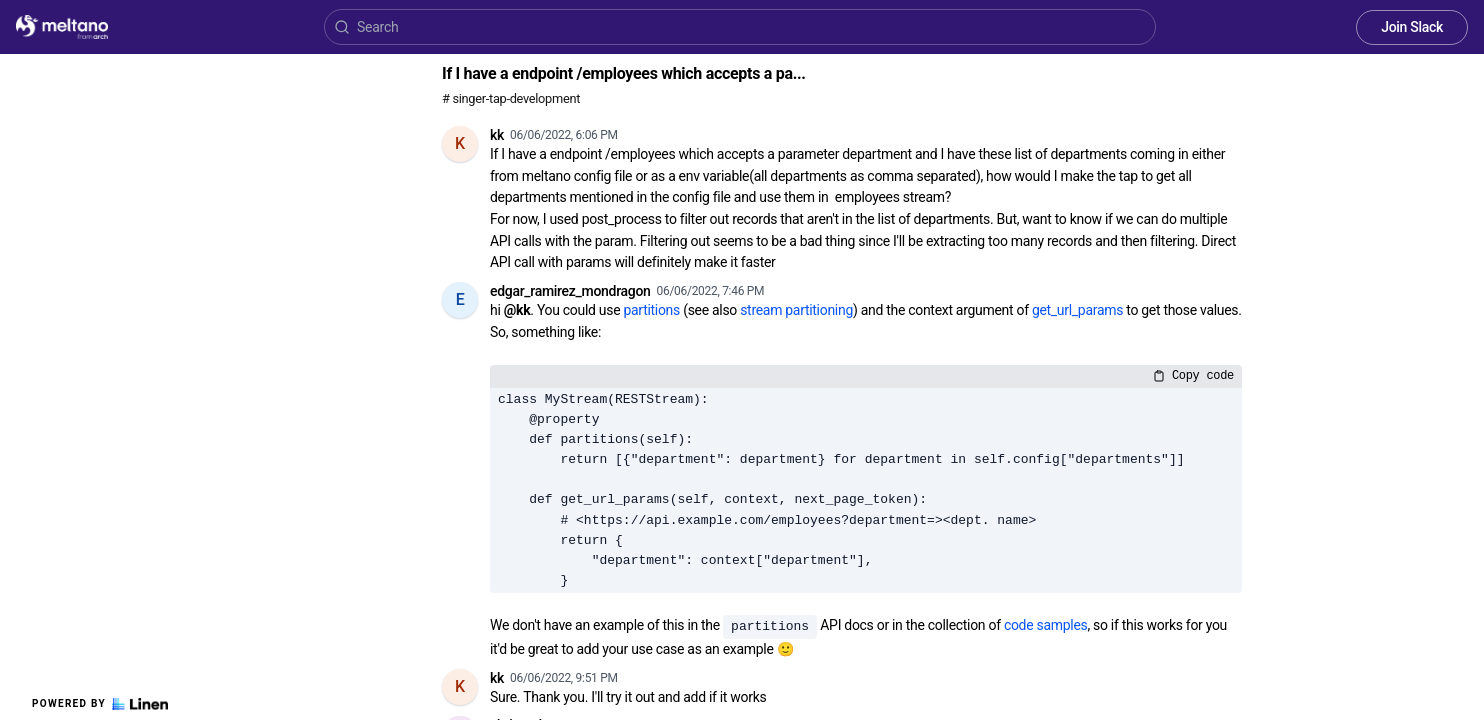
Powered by (100, 704)
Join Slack (1412, 27)
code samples (1046, 625)
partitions (651, 310)
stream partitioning (796, 310)
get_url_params (1077, 310)
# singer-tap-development (511, 98)
